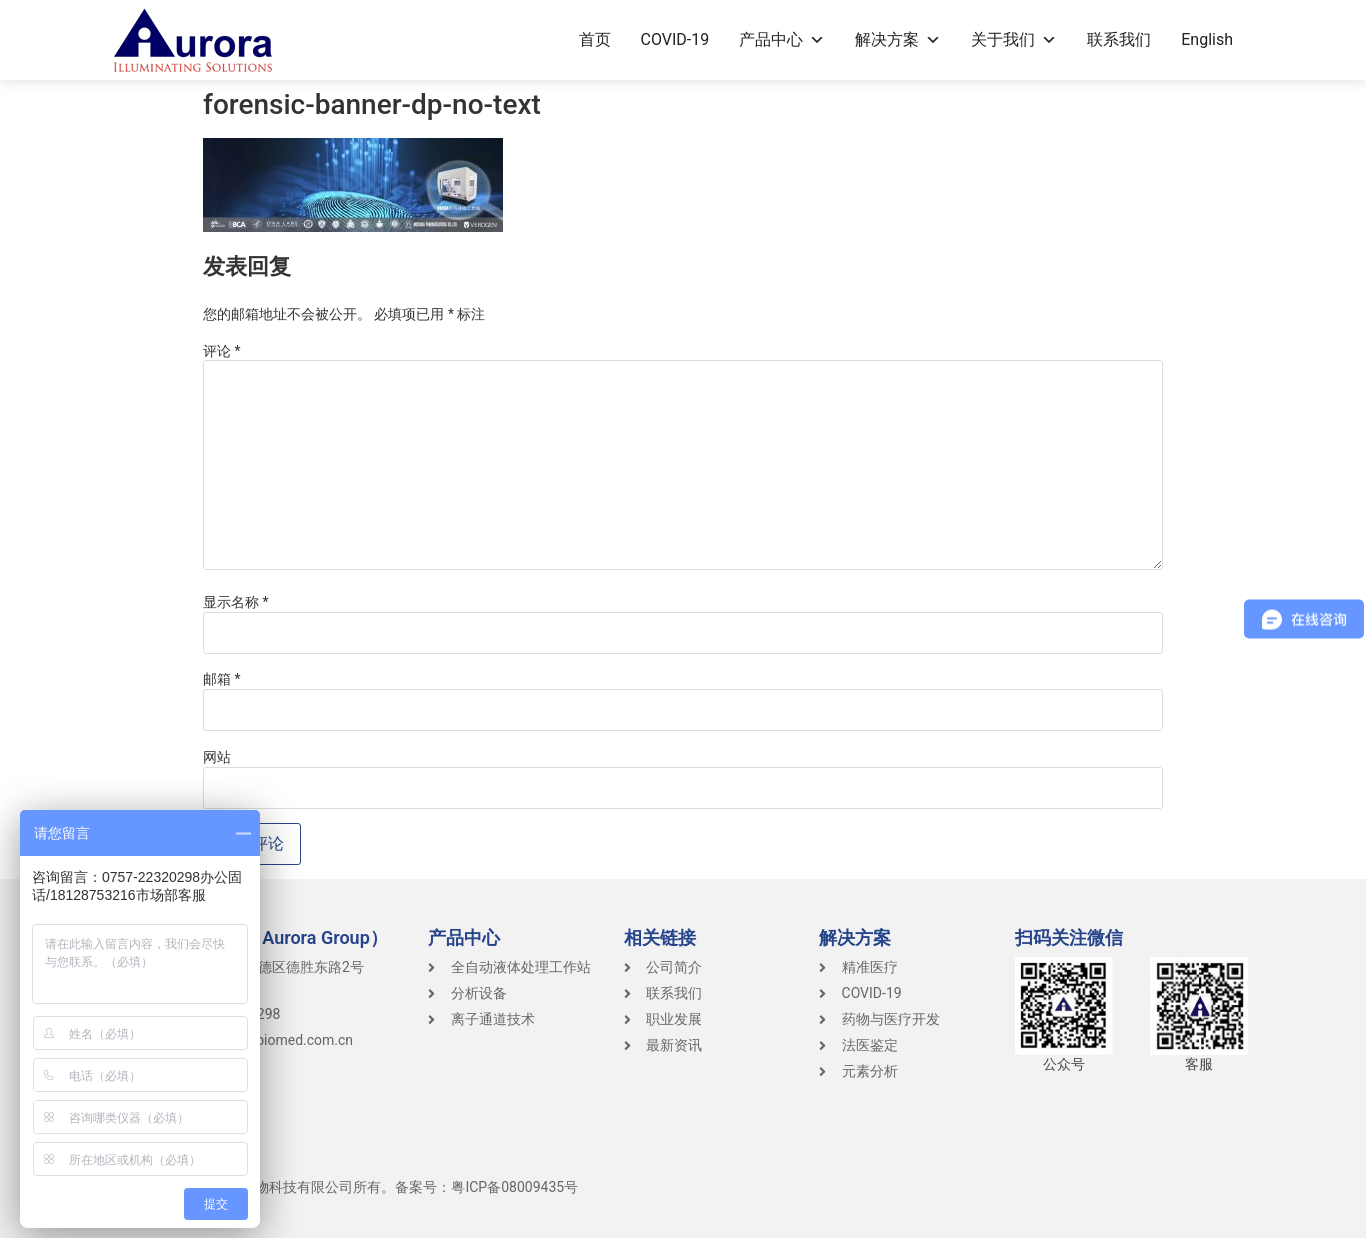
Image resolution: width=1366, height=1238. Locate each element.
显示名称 (236, 602)
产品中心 (782, 39)
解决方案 (898, 39)
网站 (217, 757)
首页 (595, 39)
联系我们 (1119, 39)
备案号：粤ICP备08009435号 (486, 1187)
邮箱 (222, 679)
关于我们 (1014, 39)
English (1207, 39)
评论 (222, 351)
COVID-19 (675, 39)
